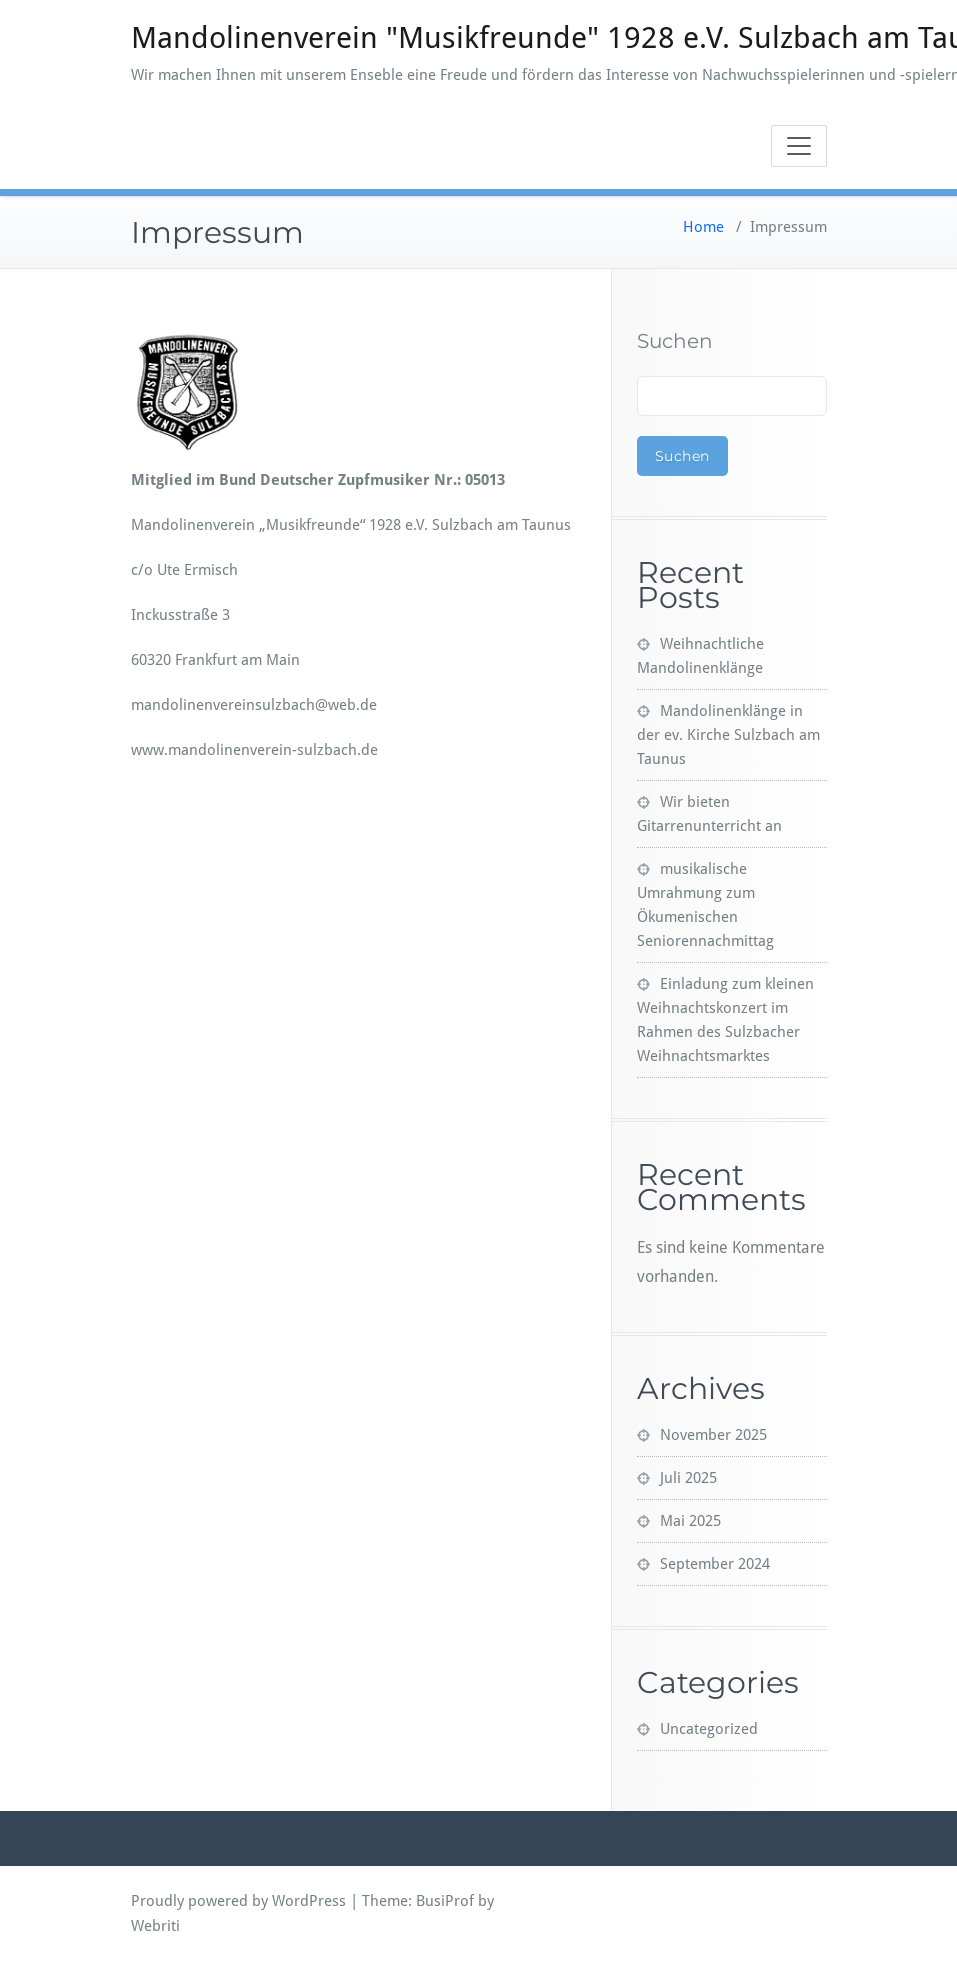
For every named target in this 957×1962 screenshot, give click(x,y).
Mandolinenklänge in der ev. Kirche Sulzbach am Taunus (728, 735)
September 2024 (715, 1564)
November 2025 (713, 1435)
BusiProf (445, 1901)
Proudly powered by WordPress (238, 1901)
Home (703, 227)
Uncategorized (709, 1729)
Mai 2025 (690, 1521)
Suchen (675, 341)
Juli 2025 (688, 1478)
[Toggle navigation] (799, 146)
